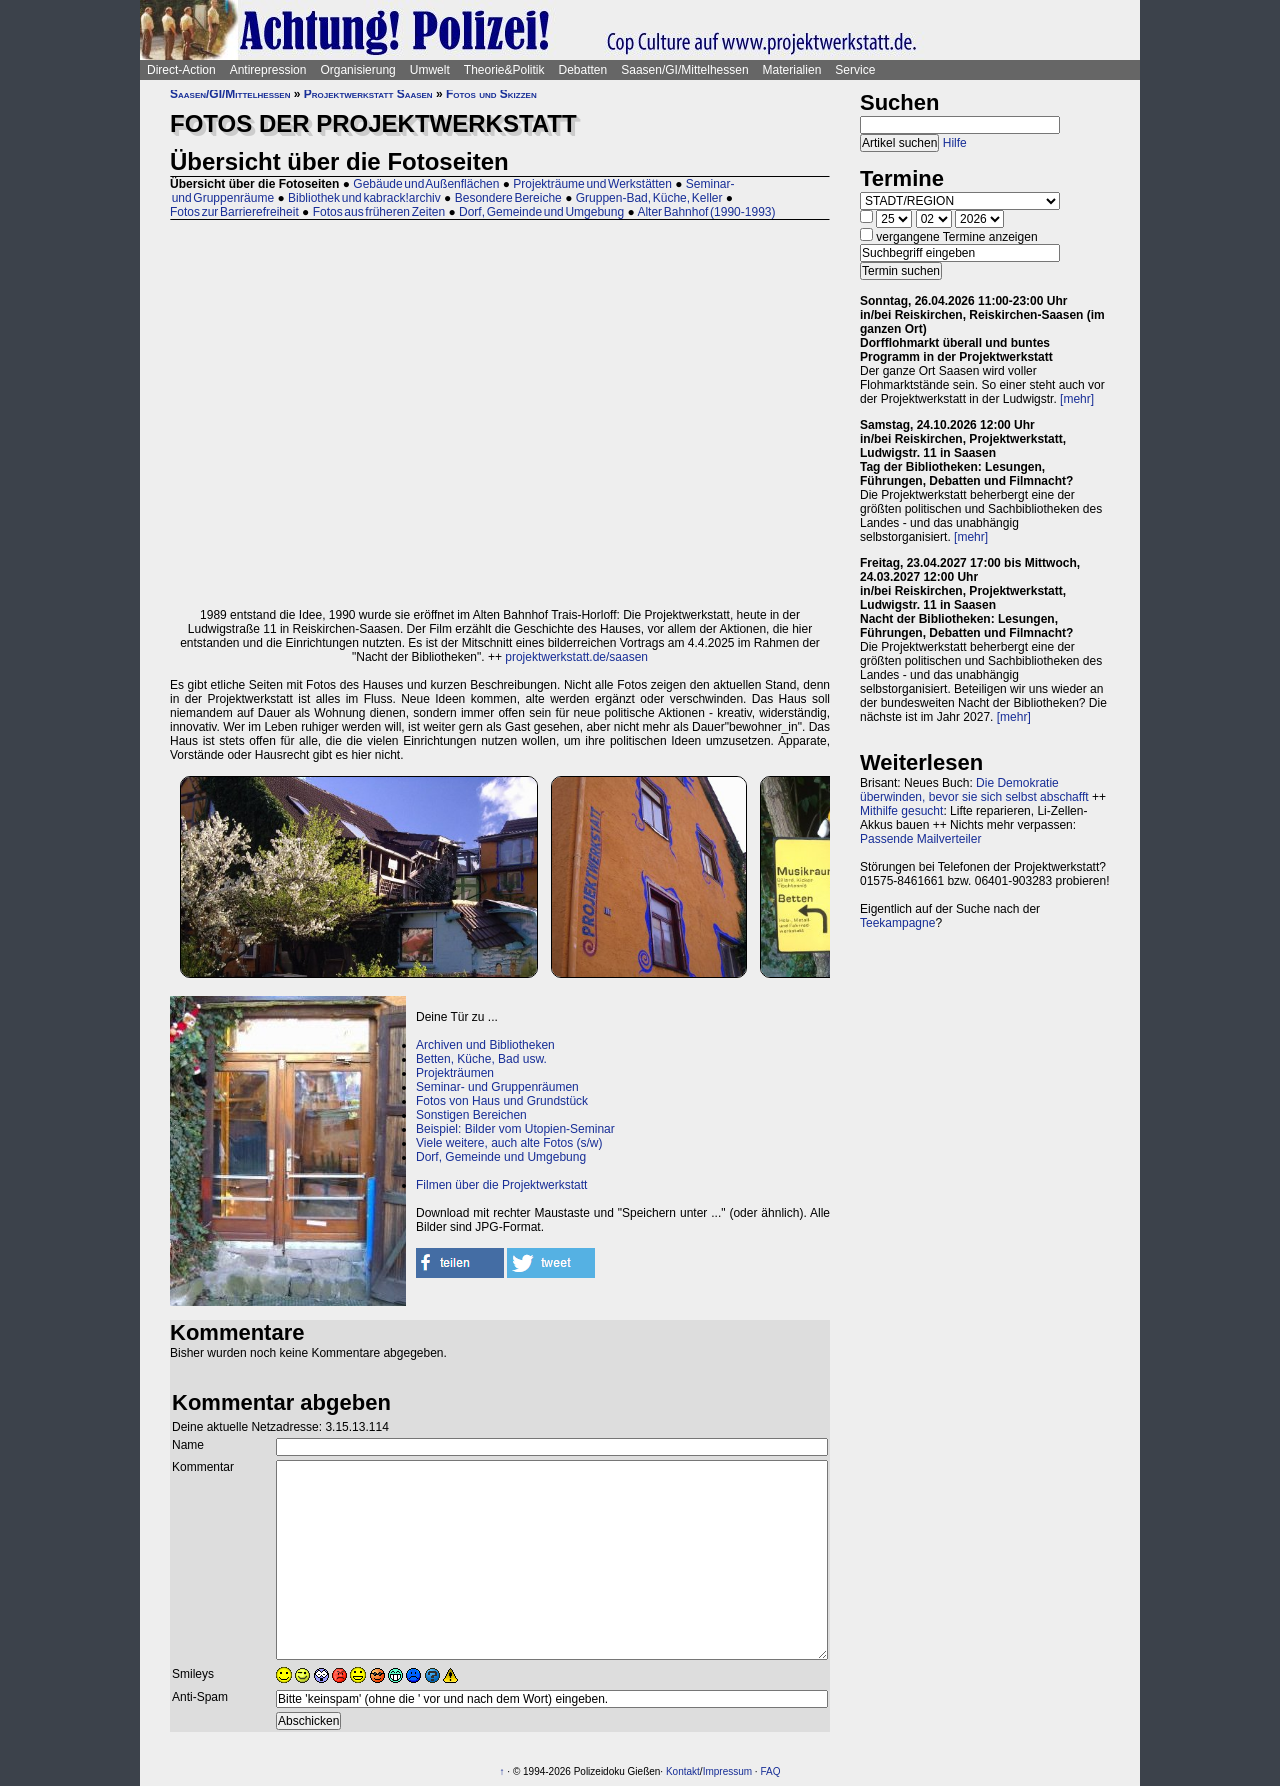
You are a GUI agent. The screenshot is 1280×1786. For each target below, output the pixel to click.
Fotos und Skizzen (491, 94)
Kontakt (683, 1771)
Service (855, 70)
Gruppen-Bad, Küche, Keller (649, 198)
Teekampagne (897, 923)
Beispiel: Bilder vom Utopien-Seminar (515, 1129)
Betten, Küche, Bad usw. (481, 1059)
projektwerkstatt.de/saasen (576, 657)
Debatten (583, 70)
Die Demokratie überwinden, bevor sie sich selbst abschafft (974, 790)
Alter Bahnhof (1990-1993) (706, 212)
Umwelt (430, 70)
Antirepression (268, 70)
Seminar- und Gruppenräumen (497, 1087)
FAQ (770, 1771)
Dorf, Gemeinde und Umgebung (541, 212)
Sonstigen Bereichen (471, 1115)
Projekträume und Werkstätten (592, 184)
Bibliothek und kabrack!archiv (364, 198)
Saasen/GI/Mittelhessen (684, 70)
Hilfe (955, 143)
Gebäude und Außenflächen (426, 184)
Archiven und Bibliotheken (485, 1045)
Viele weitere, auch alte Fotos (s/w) (509, 1143)
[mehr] (1077, 399)
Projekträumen (455, 1073)
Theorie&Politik (504, 70)
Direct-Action (181, 70)
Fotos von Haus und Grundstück (502, 1101)
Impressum (727, 1771)
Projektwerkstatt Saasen (368, 94)
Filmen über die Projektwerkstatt (501, 1185)
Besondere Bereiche (508, 198)
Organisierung (357, 70)
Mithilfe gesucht (901, 811)
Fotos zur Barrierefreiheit (234, 212)
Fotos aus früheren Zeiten (379, 212)
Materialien (792, 70)
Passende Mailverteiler (920, 839)
